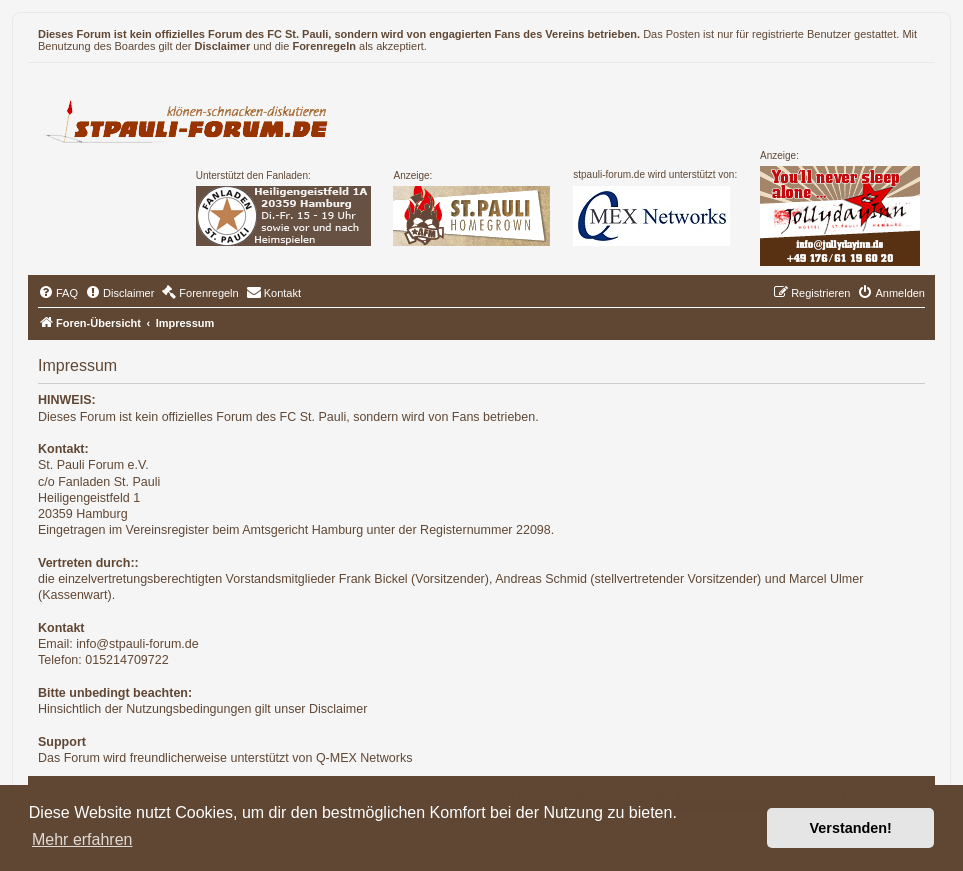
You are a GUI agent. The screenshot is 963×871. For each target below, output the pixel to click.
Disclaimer (223, 46)
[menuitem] (58, 293)
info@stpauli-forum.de (137, 644)
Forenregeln (324, 46)
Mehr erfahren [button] (82, 839)
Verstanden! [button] (851, 828)
